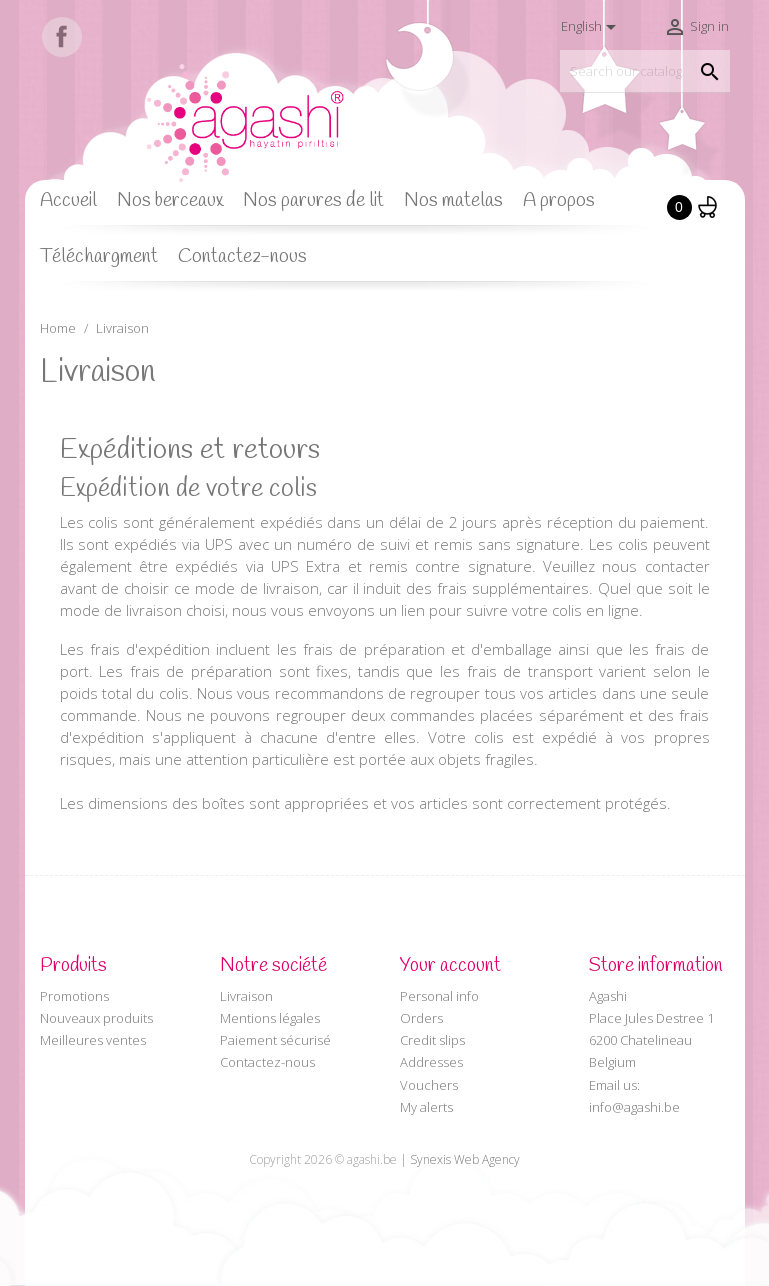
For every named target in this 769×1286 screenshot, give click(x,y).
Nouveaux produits (96, 1018)
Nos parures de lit (313, 201)
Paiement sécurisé (275, 1040)
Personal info (439, 996)
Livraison (246, 996)
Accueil (68, 201)
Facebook (62, 37)
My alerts (426, 1107)
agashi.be (372, 1159)
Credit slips (432, 1040)
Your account (450, 966)
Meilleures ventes (93, 1040)
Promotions (74, 996)
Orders (421, 1018)
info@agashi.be (634, 1107)
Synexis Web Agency (465, 1159)
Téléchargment (99, 257)
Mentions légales (270, 1018)
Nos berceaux (170, 201)
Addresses (431, 1062)
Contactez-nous (242, 257)
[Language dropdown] (592, 27)
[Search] (645, 71)
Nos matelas (453, 201)
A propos (559, 201)
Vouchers (429, 1085)
